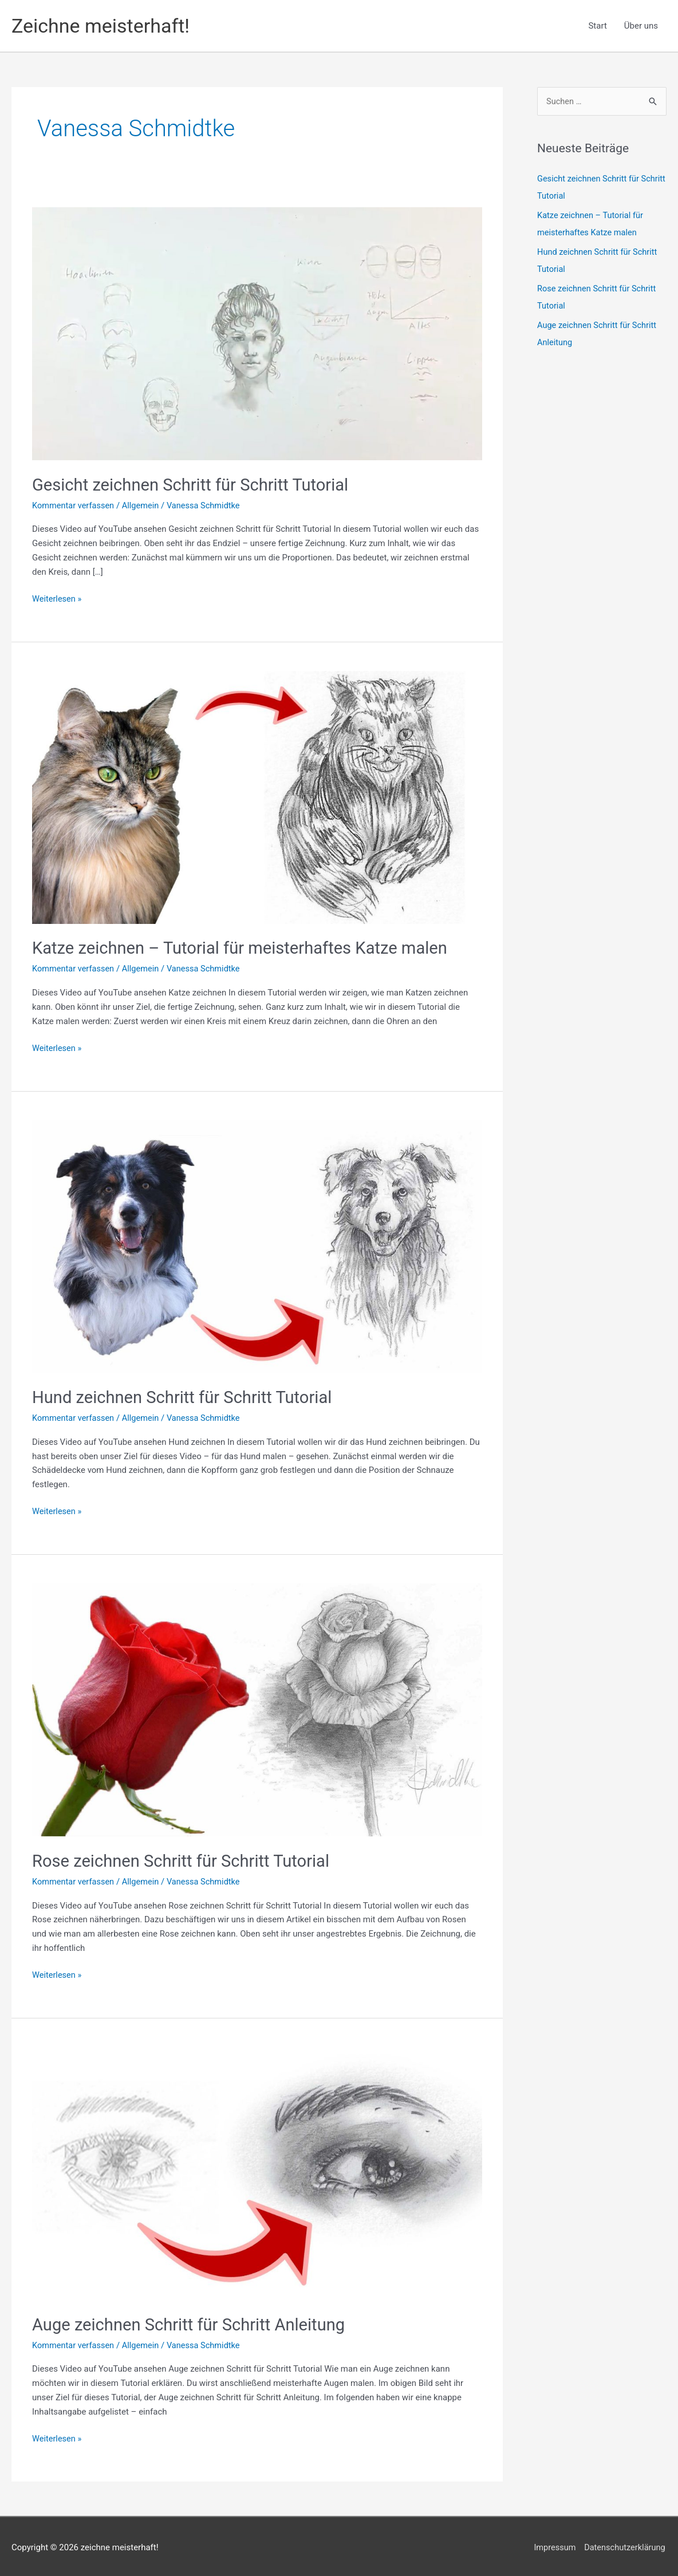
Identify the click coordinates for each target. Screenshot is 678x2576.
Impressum (552, 2544)
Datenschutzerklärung (625, 2544)
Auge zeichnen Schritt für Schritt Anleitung (193, 2322)
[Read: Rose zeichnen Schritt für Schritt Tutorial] (257, 1708)
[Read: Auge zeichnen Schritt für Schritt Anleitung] (257, 2171)
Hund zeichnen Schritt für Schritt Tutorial (186, 1396)
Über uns (641, 26)
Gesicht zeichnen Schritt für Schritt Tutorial (195, 485)
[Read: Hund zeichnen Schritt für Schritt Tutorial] (257, 1245)
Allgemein (143, 505)
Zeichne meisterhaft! (103, 25)
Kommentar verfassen (74, 505)
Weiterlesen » (57, 598)
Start (597, 26)
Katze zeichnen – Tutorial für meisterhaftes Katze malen (246, 948)
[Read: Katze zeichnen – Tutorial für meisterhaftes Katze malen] (257, 796)
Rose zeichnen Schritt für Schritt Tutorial (185, 1859)
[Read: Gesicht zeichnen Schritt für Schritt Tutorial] (257, 333)
